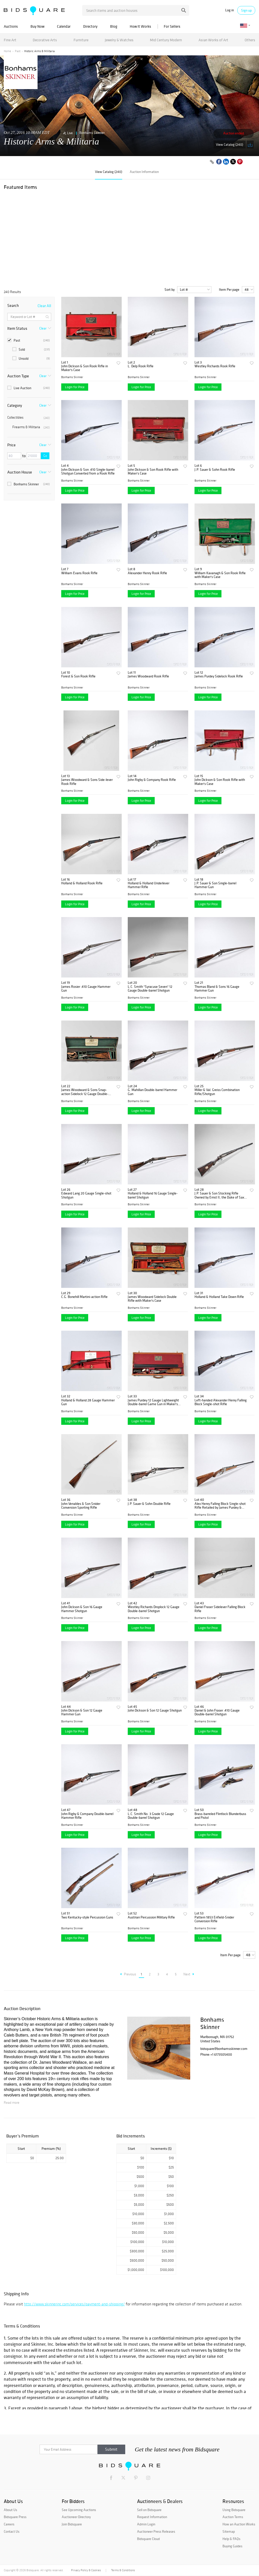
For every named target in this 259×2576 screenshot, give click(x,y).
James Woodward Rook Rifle (148, 676)
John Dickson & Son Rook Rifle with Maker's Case (153, 472)
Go (45, 456)
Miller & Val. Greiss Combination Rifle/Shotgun (217, 1092)
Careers (9, 2524)
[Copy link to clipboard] (212, 162)
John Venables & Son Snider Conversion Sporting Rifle (80, 1506)
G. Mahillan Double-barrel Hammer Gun (152, 1092)
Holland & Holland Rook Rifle (82, 883)
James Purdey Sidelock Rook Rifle (219, 676)
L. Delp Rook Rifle (140, 366)
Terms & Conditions (123, 2570)
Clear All (44, 305)
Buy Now (37, 26)
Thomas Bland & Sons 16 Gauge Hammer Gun (217, 989)
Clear (42, 328)
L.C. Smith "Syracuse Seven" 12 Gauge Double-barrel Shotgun (150, 989)
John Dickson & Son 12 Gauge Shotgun (155, 1710)
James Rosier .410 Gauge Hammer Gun (85, 989)
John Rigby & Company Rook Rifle (152, 780)
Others (250, 40)
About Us (10, 2510)
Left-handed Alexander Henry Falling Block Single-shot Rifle (221, 1402)
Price (11, 444)
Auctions (11, 26)
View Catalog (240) (229, 144)
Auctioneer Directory (76, 2517)
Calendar (64, 26)
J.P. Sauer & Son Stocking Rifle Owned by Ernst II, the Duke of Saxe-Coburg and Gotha (221, 1195)
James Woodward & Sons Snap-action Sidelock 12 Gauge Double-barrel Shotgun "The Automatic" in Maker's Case (85, 1092)
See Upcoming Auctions (79, 2510)
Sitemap (228, 2531)
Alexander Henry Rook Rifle (147, 573)
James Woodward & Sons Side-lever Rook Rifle (87, 782)
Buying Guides (232, 2546)
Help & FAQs (231, 2538)
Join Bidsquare (72, 2524)
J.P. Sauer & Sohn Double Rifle (149, 1504)
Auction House (19, 472)
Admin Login (146, 2524)
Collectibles (28, 417)
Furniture (81, 40)
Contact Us (11, 2531)
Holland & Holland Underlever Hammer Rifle (148, 885)
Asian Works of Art (213, 40)
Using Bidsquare (233, 2510)
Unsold (31, 358)
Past (17, 51)
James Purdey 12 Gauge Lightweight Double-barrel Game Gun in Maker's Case (153, 1402)
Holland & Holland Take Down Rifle (219, 1297)
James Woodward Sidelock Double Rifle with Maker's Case (152, 1299)
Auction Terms (232, 2517)
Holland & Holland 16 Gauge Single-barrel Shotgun (153, 1195)
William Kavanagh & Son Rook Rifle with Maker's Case (220, 575)
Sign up (246, 10)
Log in (229, 10)
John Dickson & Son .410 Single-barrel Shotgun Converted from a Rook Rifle (88, 472)
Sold (31, 349)
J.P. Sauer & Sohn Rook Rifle (215, 469)
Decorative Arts (45, 40)
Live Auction (28, 388)
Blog (113, 26)
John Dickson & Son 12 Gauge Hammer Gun (81, 1712)
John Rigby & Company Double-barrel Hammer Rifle (87, 1816)
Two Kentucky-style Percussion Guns (87, 1917)
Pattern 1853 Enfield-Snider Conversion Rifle (214, 1919)
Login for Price (74, 387)
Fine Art (10, 40)
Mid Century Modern (166, 40)
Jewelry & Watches (119, 40)
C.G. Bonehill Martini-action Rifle (84, 1297)
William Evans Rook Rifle (79, 573)
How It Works (140, 26)
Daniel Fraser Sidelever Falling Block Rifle (220, 1609)
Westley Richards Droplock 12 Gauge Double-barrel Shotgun (153, 1609)
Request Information (152, 2517)
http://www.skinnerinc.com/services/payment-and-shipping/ (74, 2304)
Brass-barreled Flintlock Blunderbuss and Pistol (220, 1816)
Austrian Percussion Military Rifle (151, 1917)
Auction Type (18, 375)
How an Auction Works (238, 2524)
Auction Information (144, 171)
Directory (90, 26)
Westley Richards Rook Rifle (215, 366)
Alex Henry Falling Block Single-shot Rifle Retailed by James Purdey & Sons (220, 1506)
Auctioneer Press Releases (156, 2531)
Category (14, 405)
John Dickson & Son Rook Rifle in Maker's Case (84, 368)
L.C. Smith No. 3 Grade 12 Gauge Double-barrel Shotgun (151, 1816)
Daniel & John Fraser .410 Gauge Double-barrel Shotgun (217, 1712)
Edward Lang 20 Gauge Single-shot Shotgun (86, 1195)
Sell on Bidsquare (149, 2510)
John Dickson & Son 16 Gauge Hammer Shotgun (81, 1609)
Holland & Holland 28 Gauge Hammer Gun (88, 1402)
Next (188, 1974)
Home (7, 51)
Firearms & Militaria (31, 427)
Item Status (17, 328)
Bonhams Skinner (92, 133)
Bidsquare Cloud (148, 2538)
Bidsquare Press (15, 2517)
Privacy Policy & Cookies (86, 2570)
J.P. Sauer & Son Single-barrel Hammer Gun (215, 885)
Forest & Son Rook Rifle (78, 676)
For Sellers (172, 26)
